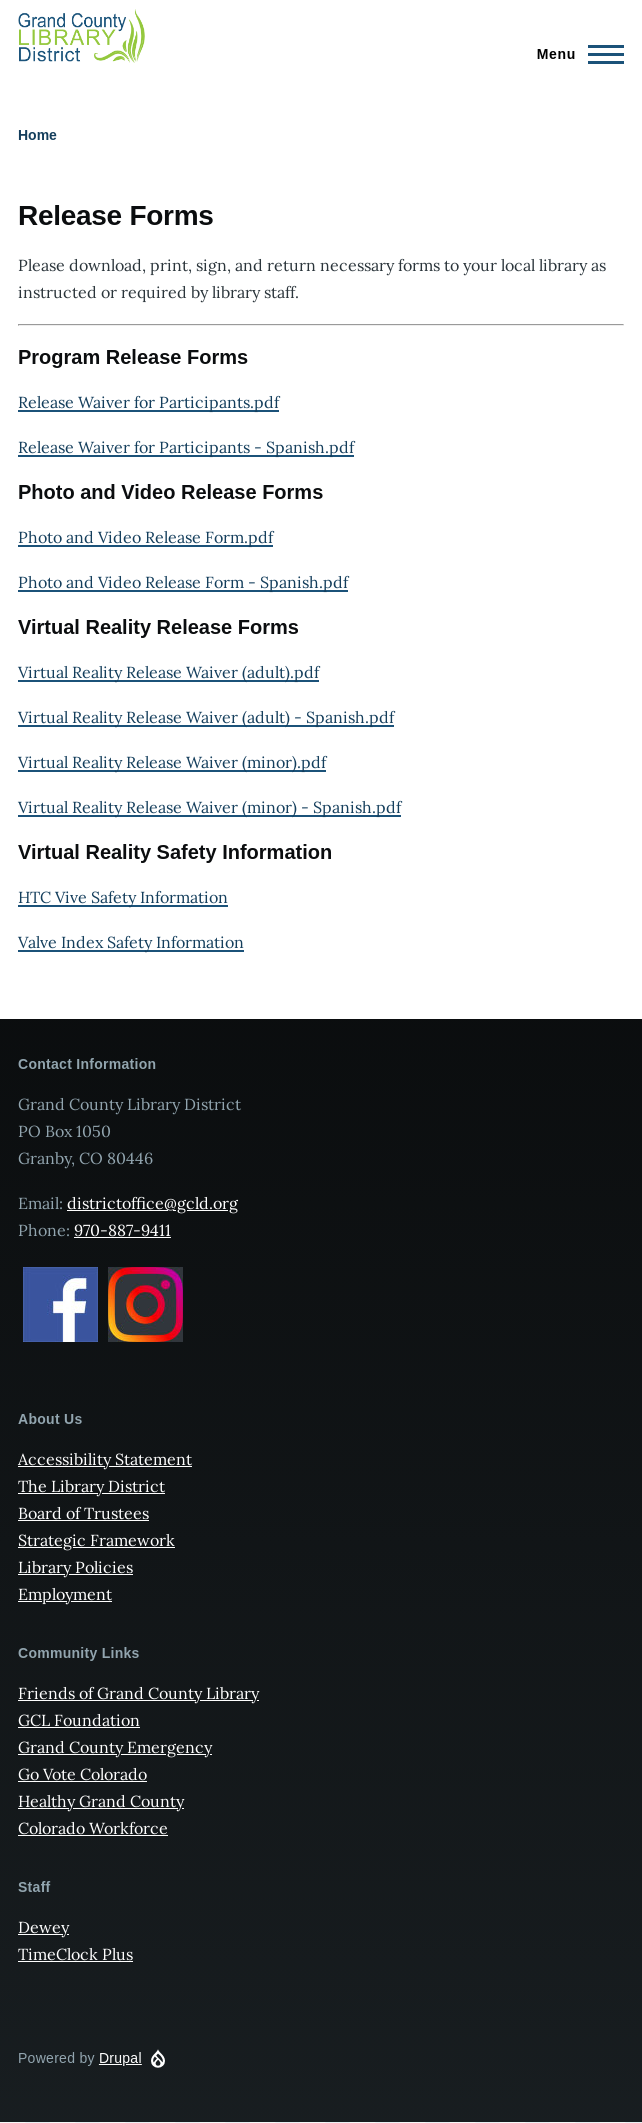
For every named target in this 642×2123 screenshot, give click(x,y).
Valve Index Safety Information (131, 942)
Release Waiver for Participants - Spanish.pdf (186, 447)
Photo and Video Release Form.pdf (145, 537)
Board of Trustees (83, 1513)
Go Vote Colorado (82, 1774)
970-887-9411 (122, 1230)
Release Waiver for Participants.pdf (148, 402)
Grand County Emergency (115, 1747)
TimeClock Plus (75, 1954)
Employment (65, 1594)
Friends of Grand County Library (138, 1693)
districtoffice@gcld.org (152, 1203)
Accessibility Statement (105, 1459)
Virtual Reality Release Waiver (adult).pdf (168, 672)
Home (37, 135)
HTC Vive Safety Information (123, 897)
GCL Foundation (79, 1720)
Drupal (120, 2058)
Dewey (43, 1927)
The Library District (91, 1486)
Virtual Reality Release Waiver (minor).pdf (172, 762)
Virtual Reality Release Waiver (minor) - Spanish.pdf (209, 807)
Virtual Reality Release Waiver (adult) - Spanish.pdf (206, 717)
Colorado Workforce (93, 1828)
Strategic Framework (96, 1540)
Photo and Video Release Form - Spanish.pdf (183, 582)
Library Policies (75, 1567)
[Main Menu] (574, 54)
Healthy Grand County (101, 1801)
